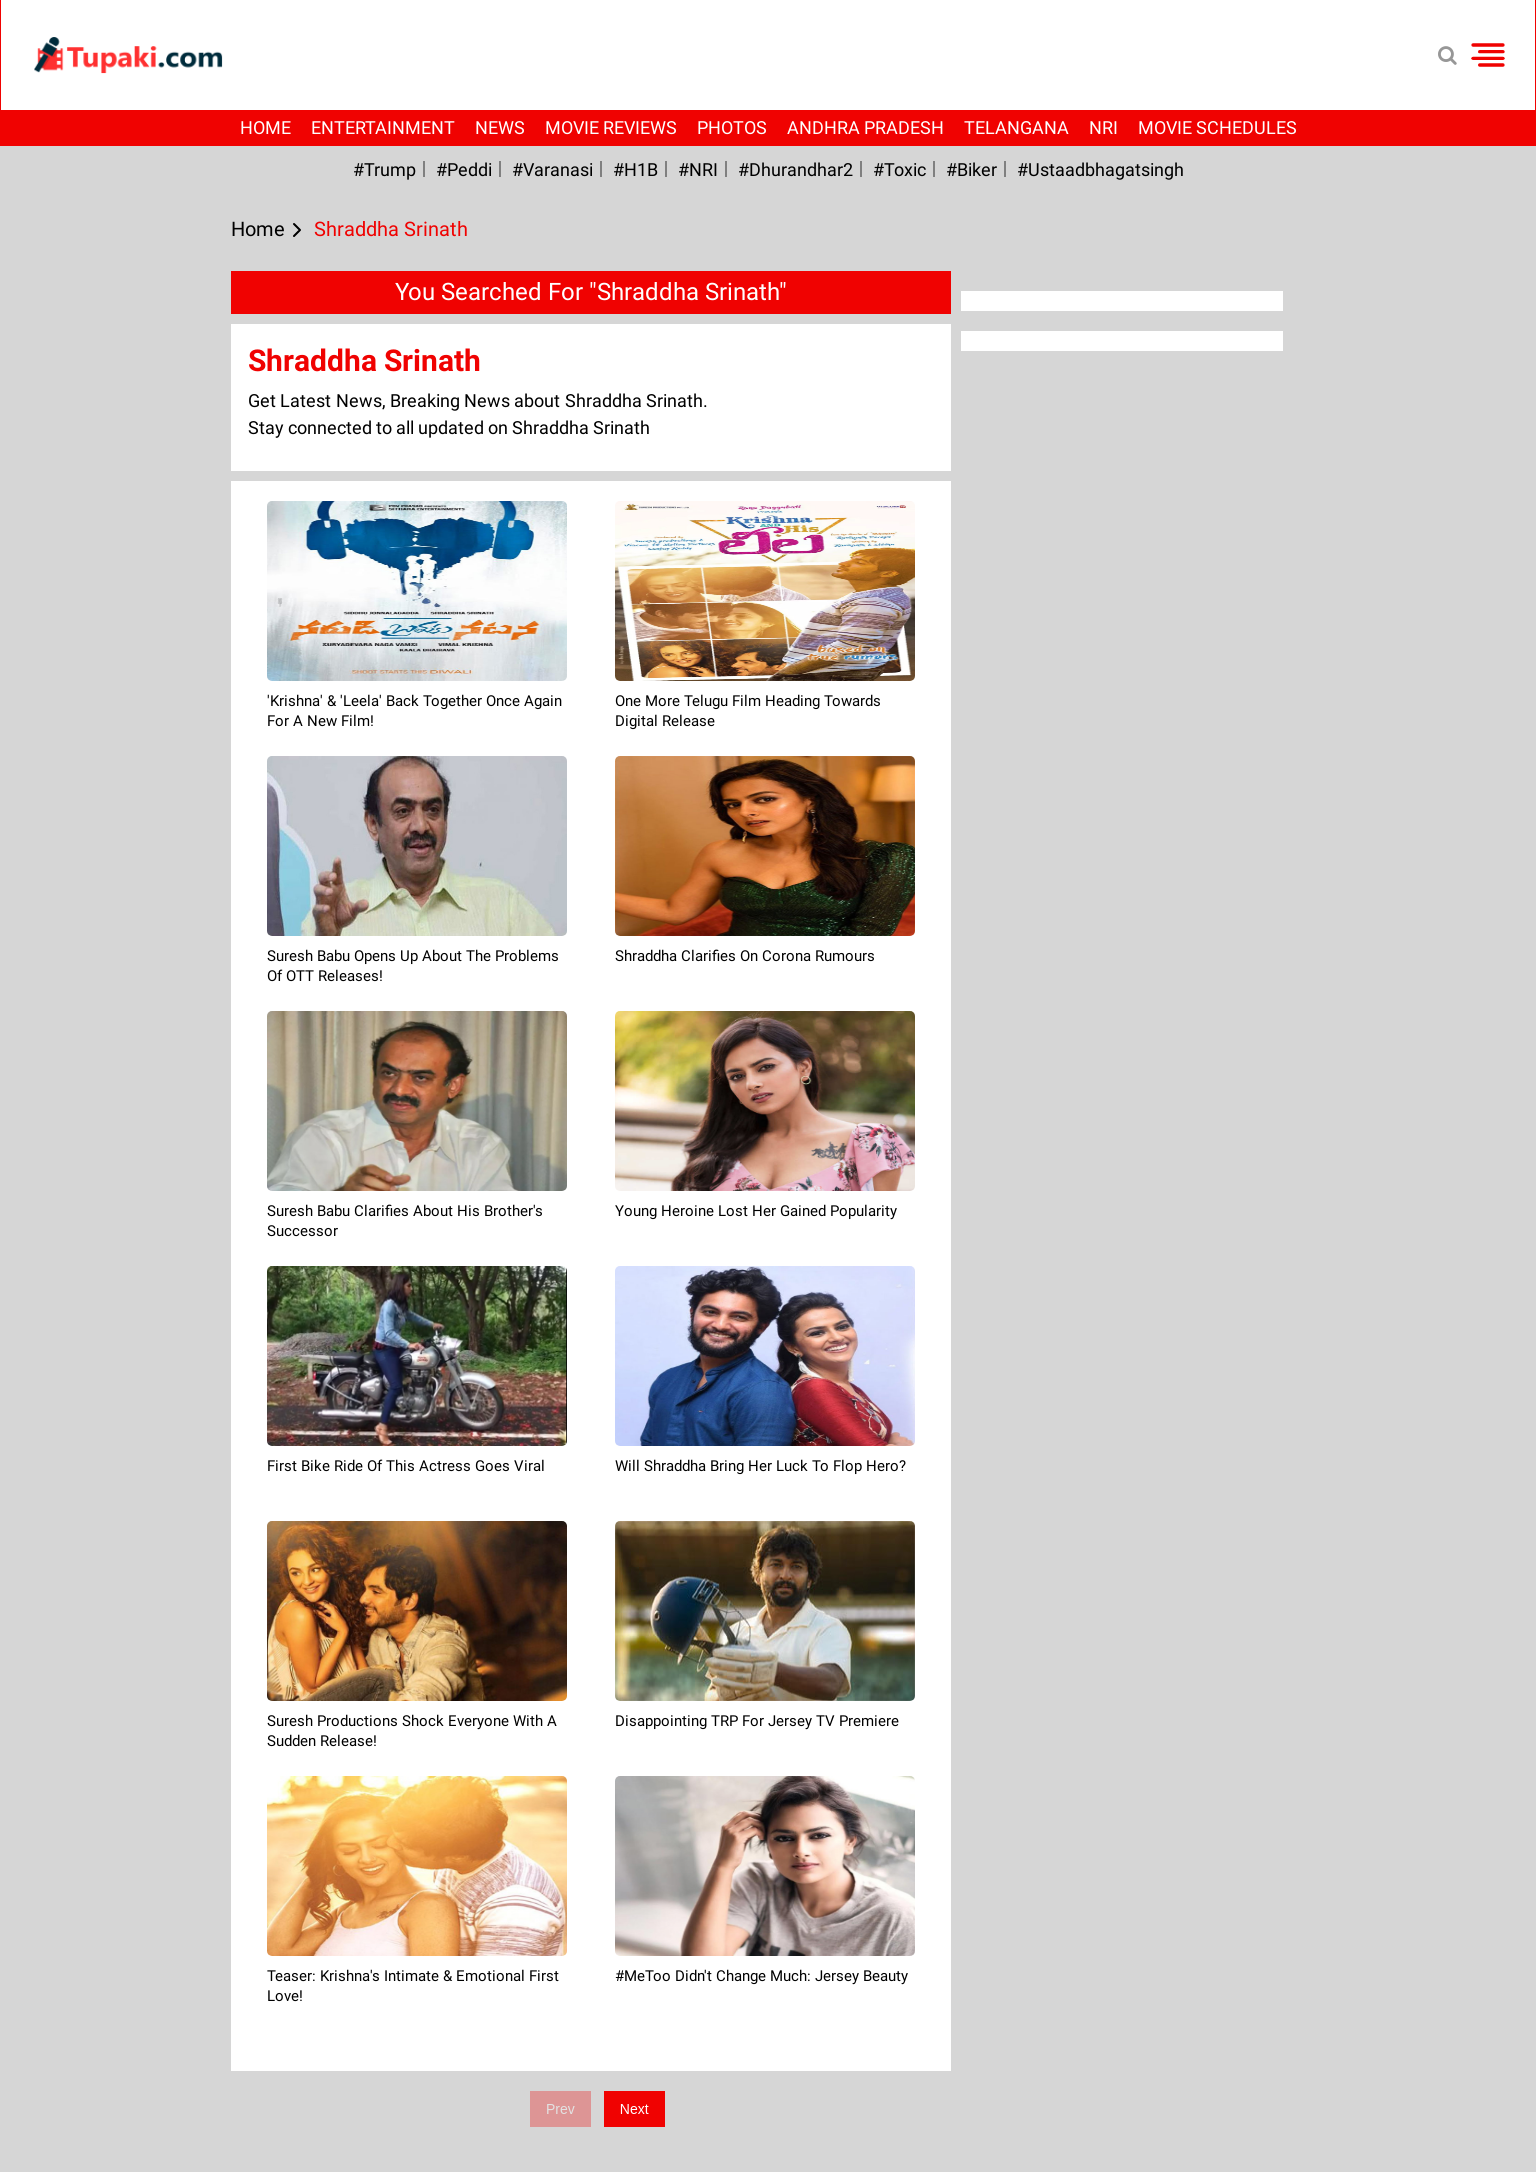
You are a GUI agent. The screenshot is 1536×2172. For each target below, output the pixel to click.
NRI (1103, 127)
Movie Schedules (1217, 127)
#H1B (635, 169)
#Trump (384, 169)
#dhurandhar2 (795, 169)
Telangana (1016, 127)
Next (634, 2109)
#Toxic (899, 169)
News (500, 127)
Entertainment (383, 127)
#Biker (971, 169)
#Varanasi (552, 169)
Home (265, 127)
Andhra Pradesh (865, 127)
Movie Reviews (611, 127)
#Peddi (464, 169)
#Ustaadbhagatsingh (1100, 169)
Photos (732, 127)
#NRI (698, 169)
